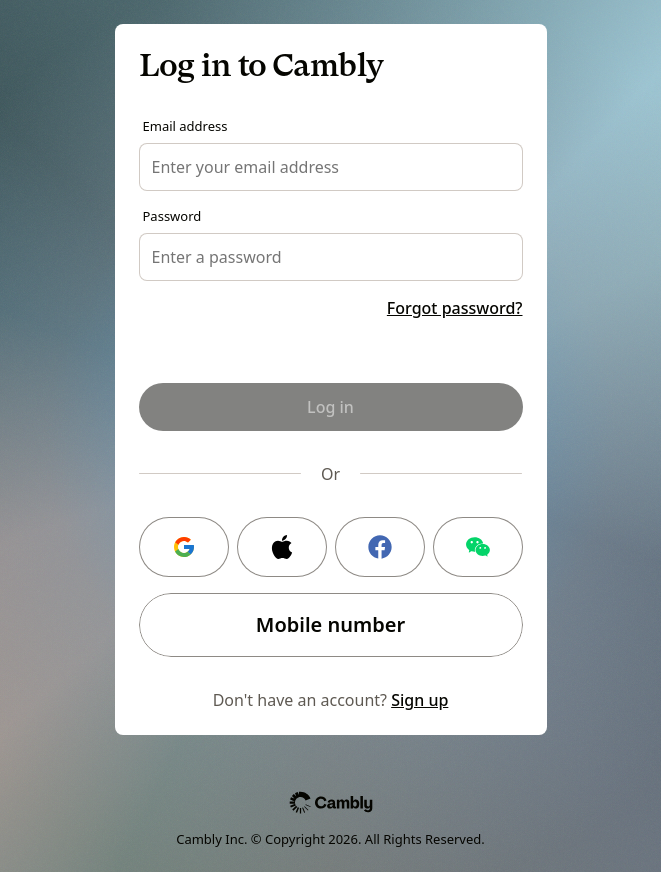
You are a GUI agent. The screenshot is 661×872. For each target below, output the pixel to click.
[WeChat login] (478, 547)
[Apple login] (282, 547)
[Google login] (184, 547)
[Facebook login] (380, 547)
